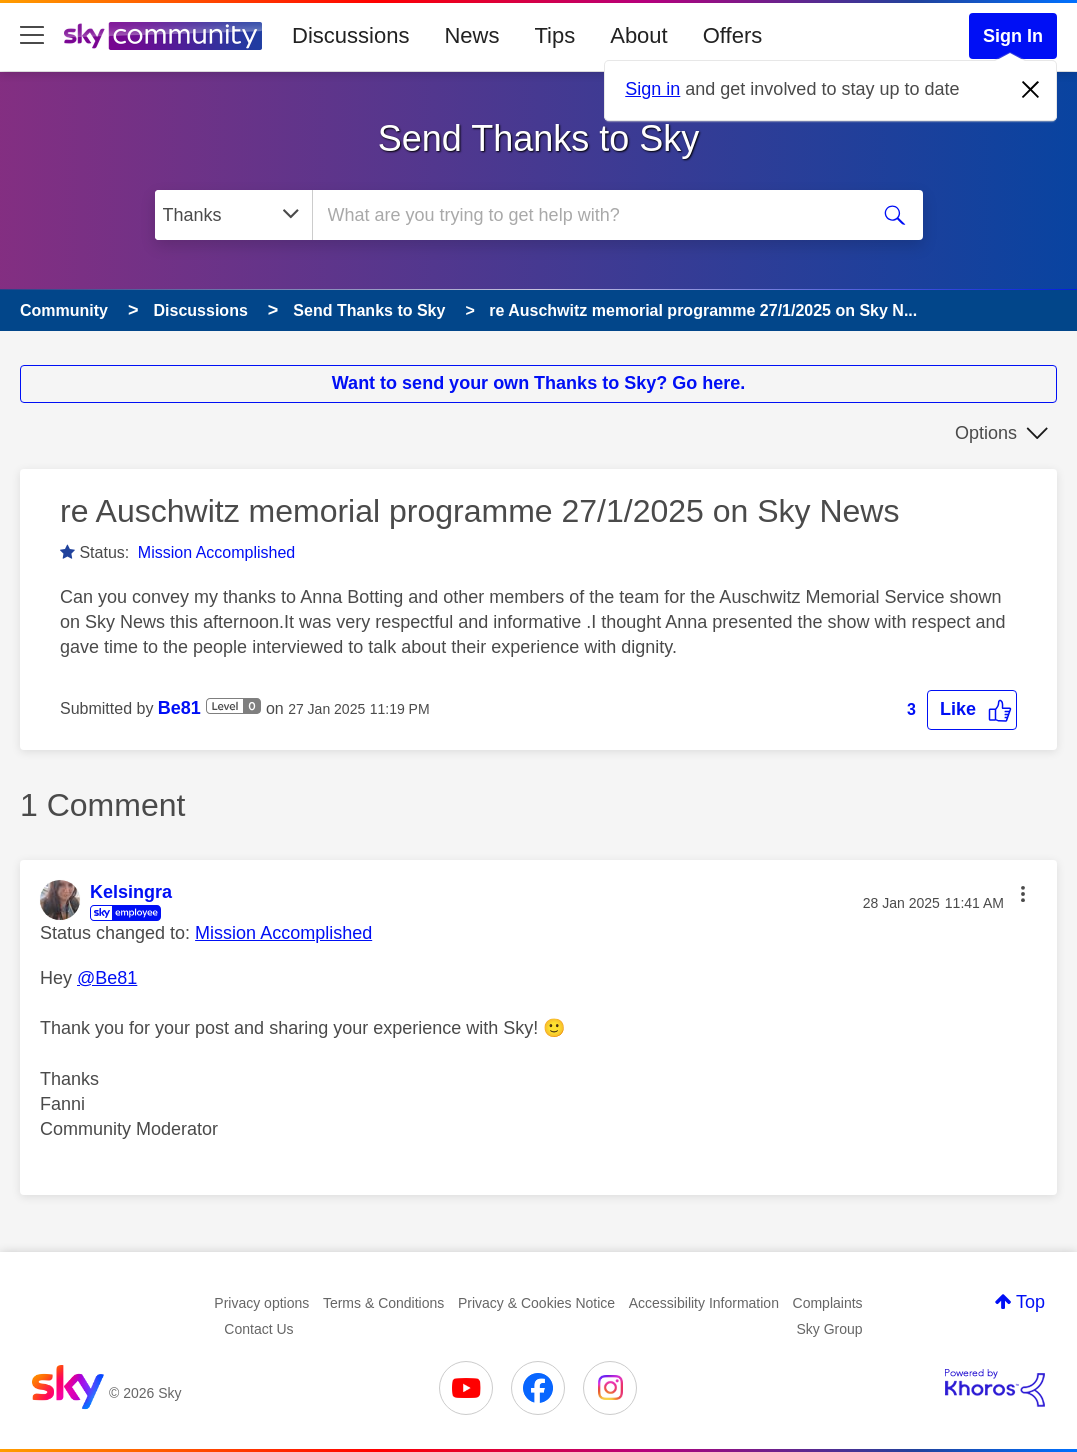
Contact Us (258, 1329)
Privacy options (261, 1303)
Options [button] (986, 433)
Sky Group (830, 1329)
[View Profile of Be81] (179, 708)
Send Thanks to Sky (539, 138)
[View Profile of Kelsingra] (131, 892)
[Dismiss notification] (1031, 90)
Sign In (1013, 36)
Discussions (350, 35)
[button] (972, 709)
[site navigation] (32, 36)
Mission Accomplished (216, 552)
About (639, 35)
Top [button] (1030, 1302)
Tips (554, 35)
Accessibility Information (704, 1303)
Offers (733, 35)
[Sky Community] (163, 36)
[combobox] (587, 215)
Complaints (828, 1303)
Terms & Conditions (383, 1303)
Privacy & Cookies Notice (536, 1303)
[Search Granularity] (233, 215)
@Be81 (107, 978)
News (471, 35)
